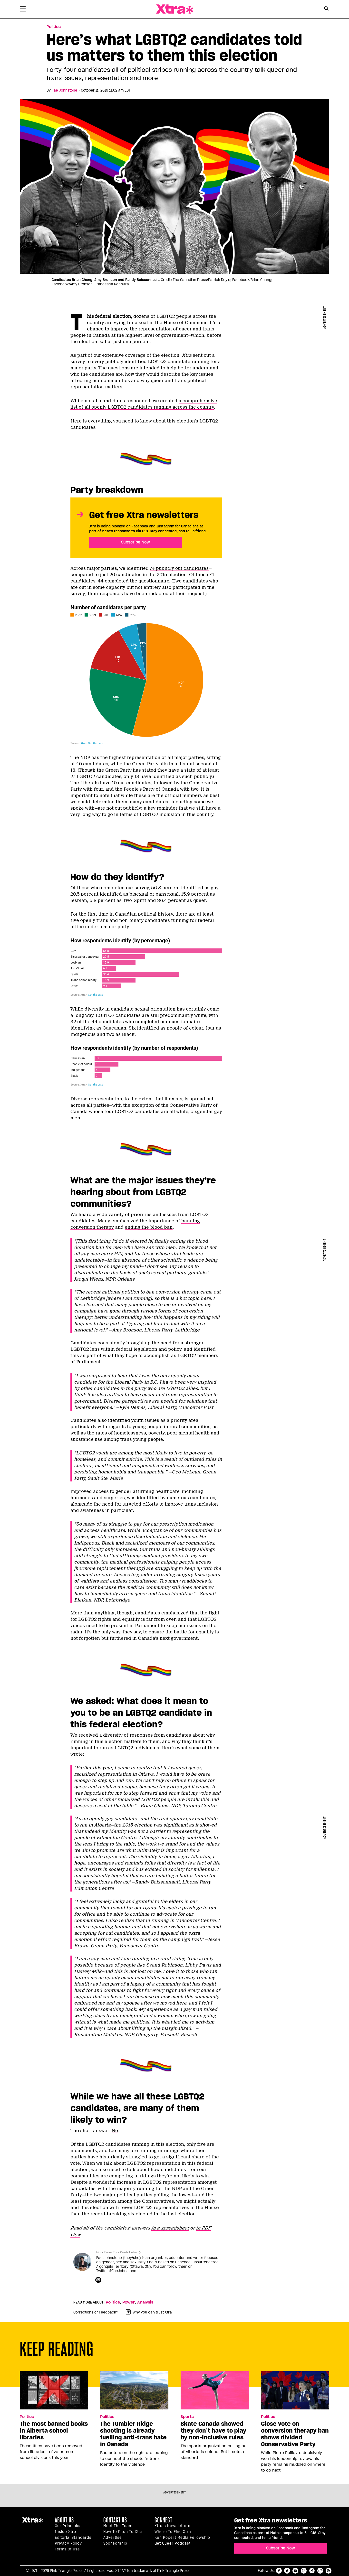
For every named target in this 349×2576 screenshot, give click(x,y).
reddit (320, 2571)
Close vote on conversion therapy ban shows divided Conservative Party (295, 2434)
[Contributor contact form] (98, 2280)
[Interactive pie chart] (146, 674)
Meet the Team (117, 2526)
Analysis (145, 2302)
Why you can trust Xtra (149, 2312)
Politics (113, 2302)
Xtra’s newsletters (172, 2526)
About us (64, 2520)
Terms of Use (67, 2549)
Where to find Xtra (173, 2531)
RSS (328, 2571)
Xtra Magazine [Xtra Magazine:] (32, 2522)
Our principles (68, 2526)
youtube (295, 2571)
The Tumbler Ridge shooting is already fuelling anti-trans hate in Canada (133, 2434)
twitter (287, 2571)
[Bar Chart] (146, 967)
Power (128, 2302)
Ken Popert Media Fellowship (182, 2537)
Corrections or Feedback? (95, 2312)
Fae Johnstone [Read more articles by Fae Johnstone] (64, 90)
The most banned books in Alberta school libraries (54, 2430)
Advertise (112, 2537)
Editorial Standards (73, 2537)
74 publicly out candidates (179, 568)
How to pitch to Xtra (123, 2531)
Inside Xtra (65, 2531)
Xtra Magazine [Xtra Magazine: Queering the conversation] (174, 9)
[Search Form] (326, 9)
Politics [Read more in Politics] (54, 27)
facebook (279, 2571)
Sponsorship (115, 2543)
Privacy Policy (68, 2543)
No (115, 2130)
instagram (304, 2571)
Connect (163, 2520)
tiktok (312, 2571)
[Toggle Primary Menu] (23, 9)
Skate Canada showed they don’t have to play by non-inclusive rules (213, 2430)
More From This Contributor (116, 2252)
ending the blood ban (149, 1227)
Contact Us (115, 2520)
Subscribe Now (135, 542)
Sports (187, 2417)
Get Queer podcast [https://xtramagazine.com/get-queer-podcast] (173, 2543)
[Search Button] (326, 9)
